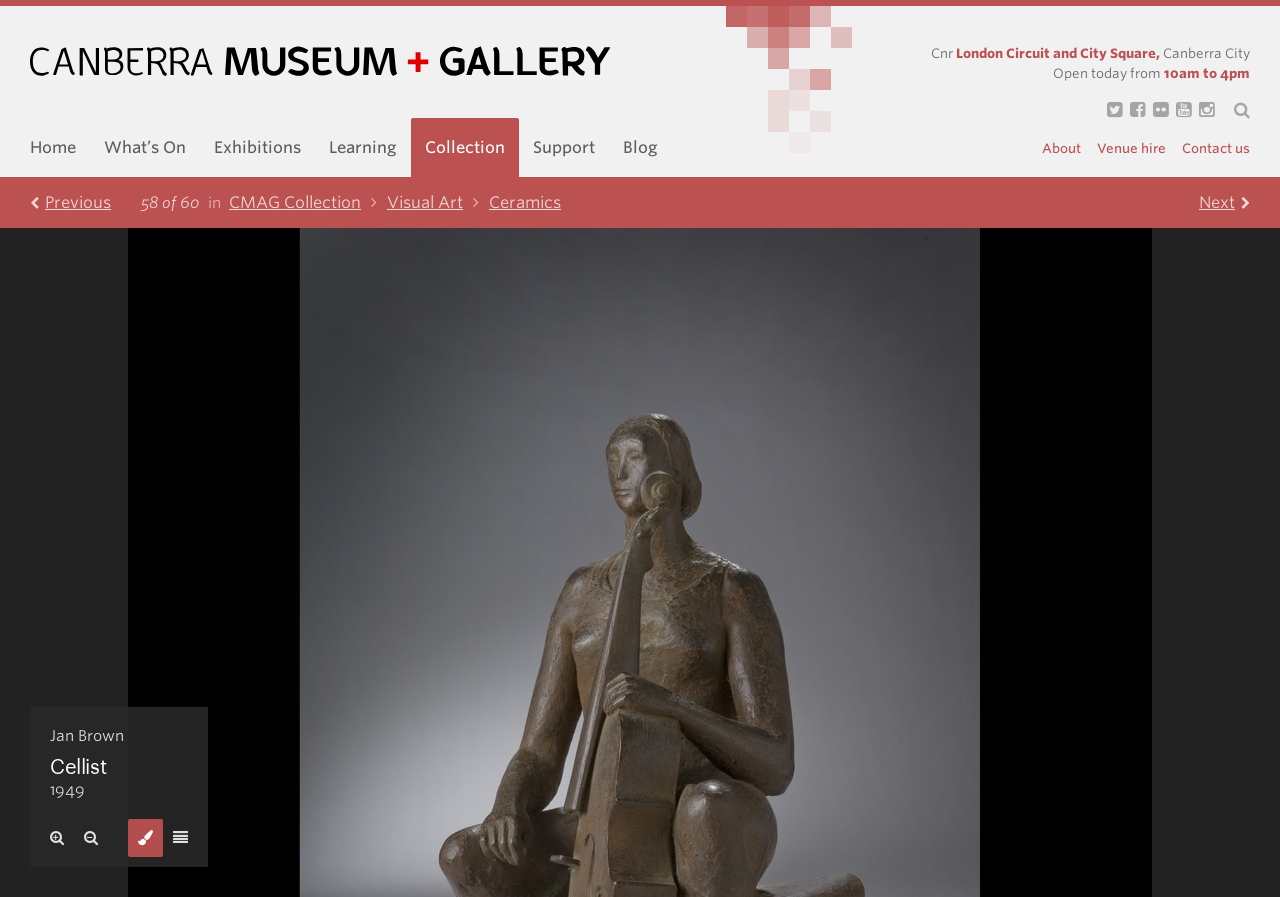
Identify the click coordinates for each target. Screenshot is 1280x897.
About (1061, 148)
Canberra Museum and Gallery (320, 61)
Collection (465, 147)
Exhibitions (257, 147)
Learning (363, 147)
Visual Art (438, 202)
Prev (70, 202)
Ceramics (525, 202)
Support (564, 147)
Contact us (1216, 148)
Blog (640, 147)
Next (1224, 202)
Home (53, 147)
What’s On (145, 147)
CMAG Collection (308, 202)
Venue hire (1131, 148)
